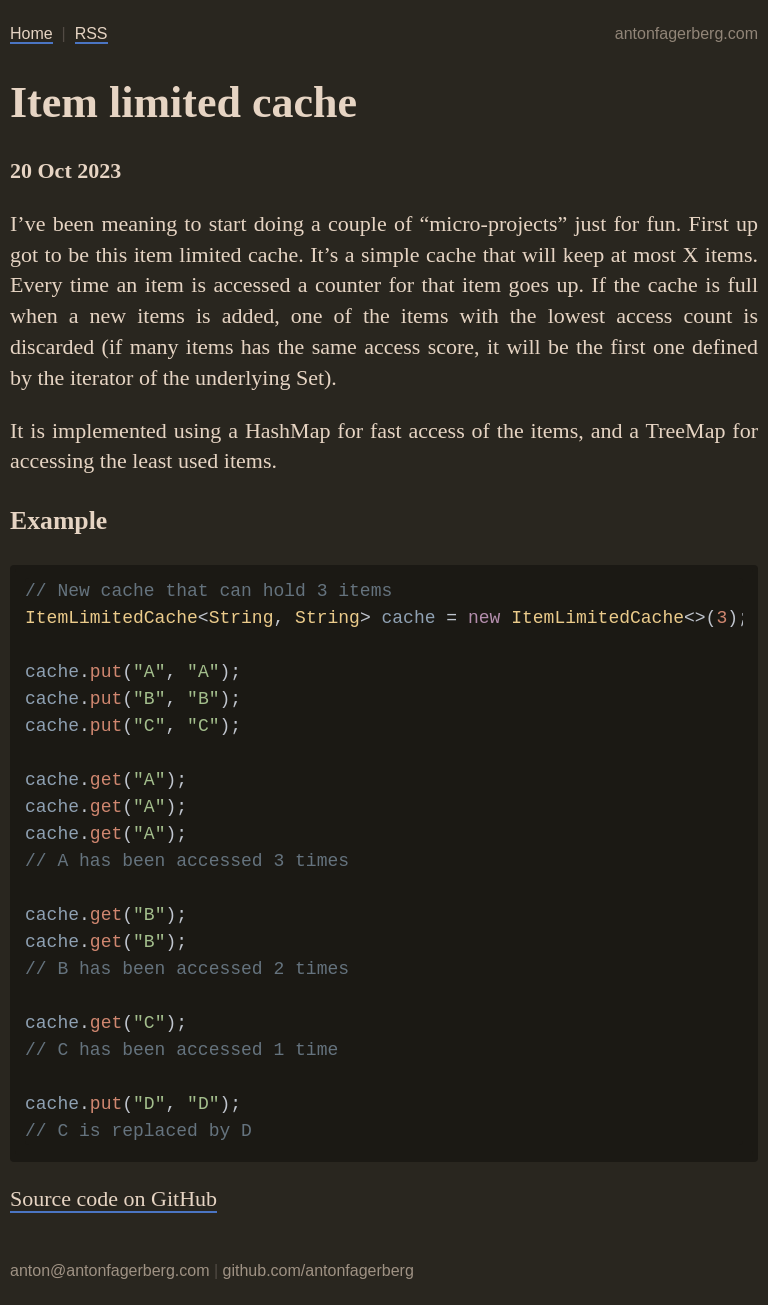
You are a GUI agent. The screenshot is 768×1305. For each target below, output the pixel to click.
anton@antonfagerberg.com (109, 1270)
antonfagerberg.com (686, 33)
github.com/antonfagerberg (318, 1270)
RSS (91, 33)
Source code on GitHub (113, 1198)
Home (31, 33)
